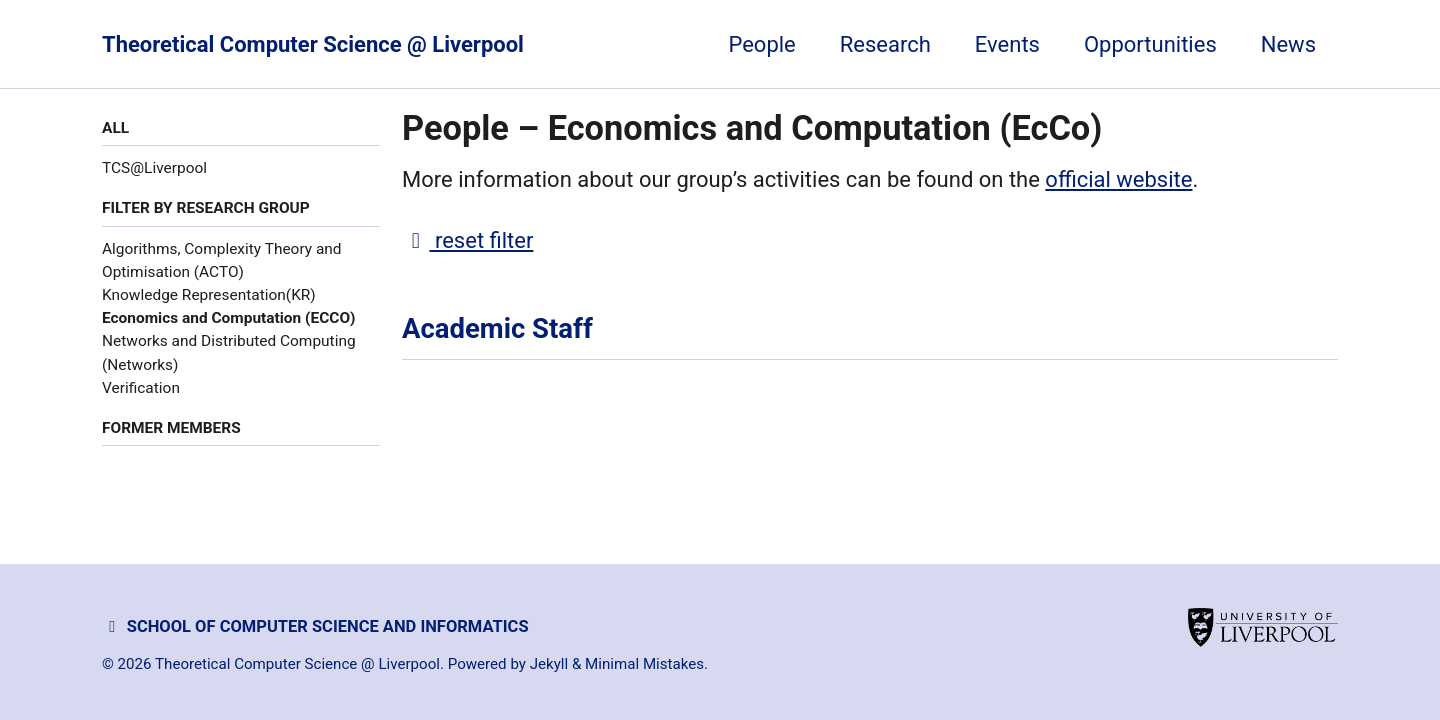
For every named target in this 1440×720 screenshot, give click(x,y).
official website (1118, 179)
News (1288, 44)
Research (885, 44)
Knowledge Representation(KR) (209, 295)
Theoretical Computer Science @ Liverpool (313, 44)
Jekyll (549, 664)
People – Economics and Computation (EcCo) (752, 128)
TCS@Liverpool (154, 168)
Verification (141, 388)
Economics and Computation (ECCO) (229, 318)
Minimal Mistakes (644, 664)
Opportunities (1150, 44)
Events (1007, 44)
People (761, 44)
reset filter (467, 240)
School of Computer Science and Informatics (315, 626)
